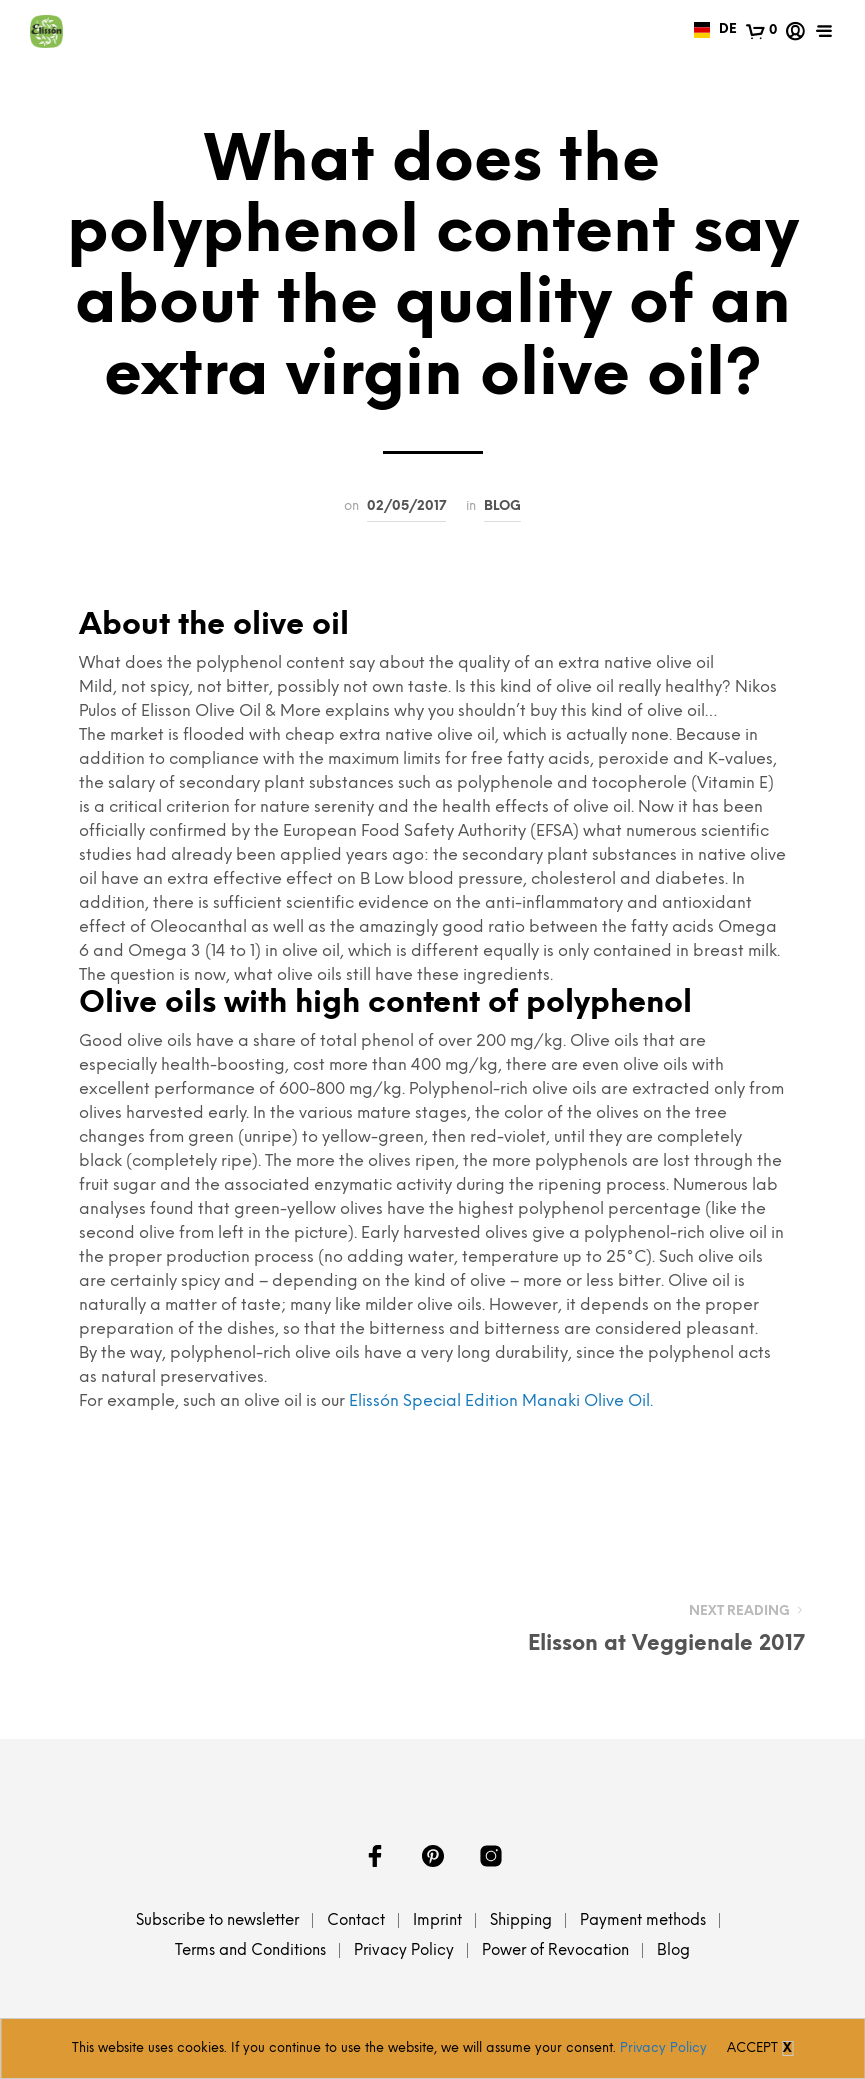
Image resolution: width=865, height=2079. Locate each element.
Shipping (521, 1921)
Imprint (437, 1921)
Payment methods (643, 1921)
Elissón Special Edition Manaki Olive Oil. (501, 1401)
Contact (356, 1921)
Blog (502, 506)
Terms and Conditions (250, 1951)
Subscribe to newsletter (217, 1921)
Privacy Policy (404, 1951)
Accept (752, 2048)
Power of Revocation (555, 1951)
